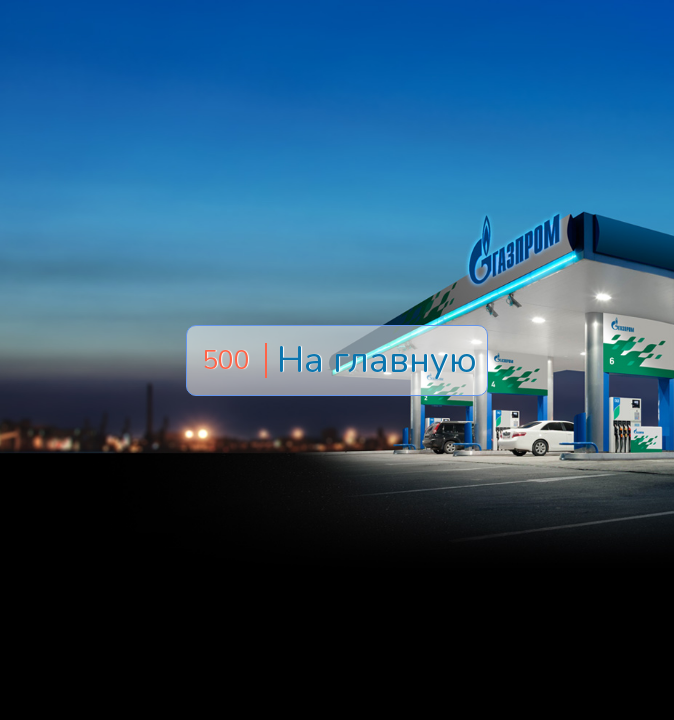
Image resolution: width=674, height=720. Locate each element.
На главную (377, 360)
